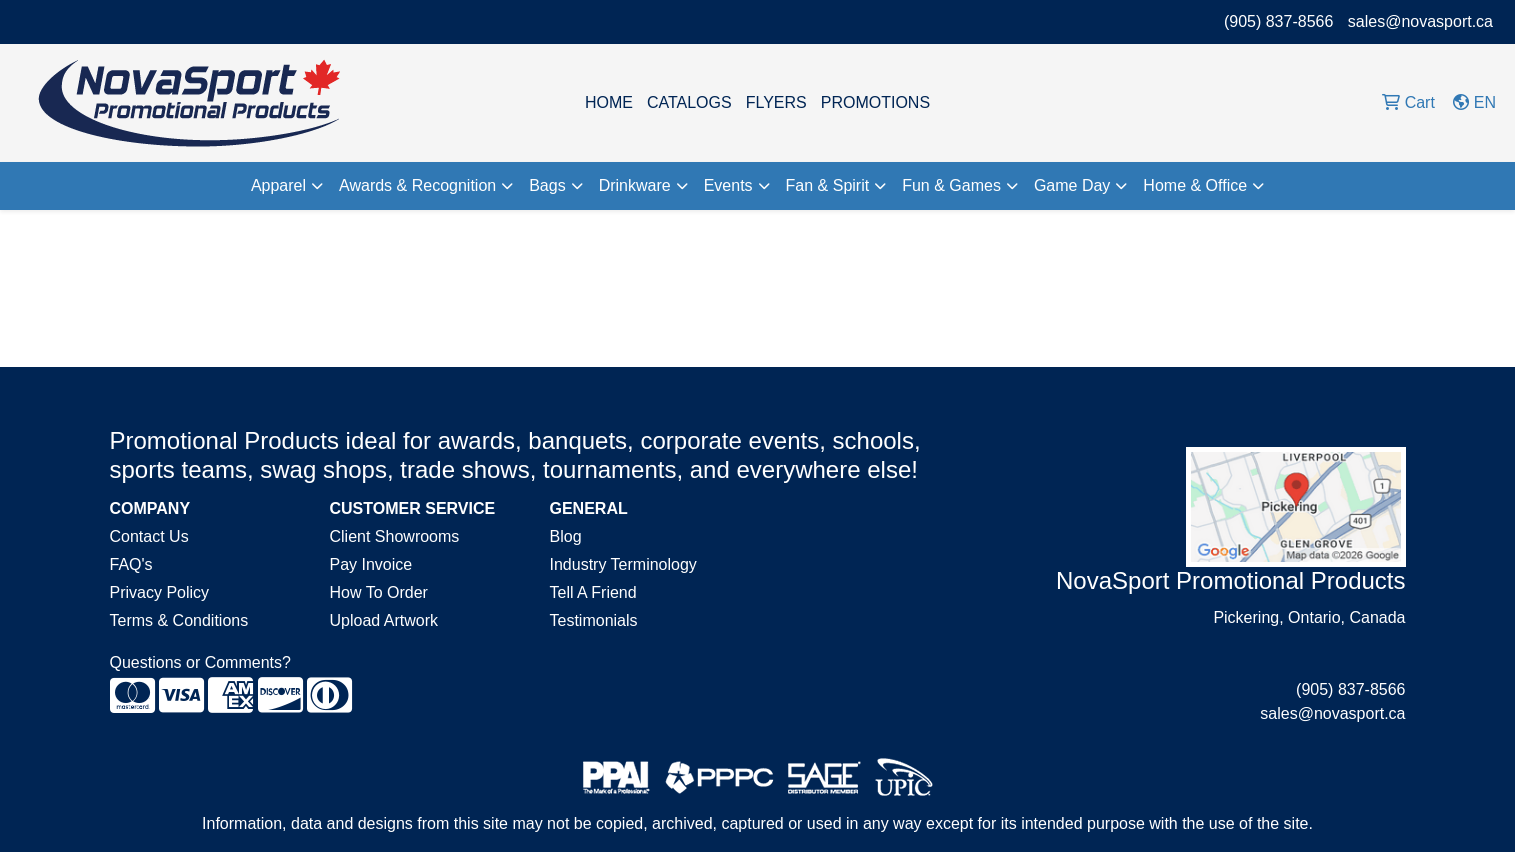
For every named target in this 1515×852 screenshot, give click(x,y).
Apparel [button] (278, 185)
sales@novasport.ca (1420, 21)
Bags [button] (547, 185)
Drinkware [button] (635, 185)
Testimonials (594, 620)
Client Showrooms (395, 536)
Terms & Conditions (179, 620)
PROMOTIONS (875, 102)
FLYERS (776, 102)
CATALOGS (689, 102)
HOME (609, 102)
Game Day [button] (1072, 185)
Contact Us (149, 536)
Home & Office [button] (1195, 185)
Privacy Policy (160, 592)
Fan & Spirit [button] (828, 185)
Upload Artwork (384, 620)
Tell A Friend (593, 592)
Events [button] (728, 185)
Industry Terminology (623, 564)
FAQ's (131, 564)
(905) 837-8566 (1278, 21)
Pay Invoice (371, 564)
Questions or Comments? (200, 662)
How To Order (379, 592)
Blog (566, 536)
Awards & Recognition (417, 185)
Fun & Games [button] (951, 185)
